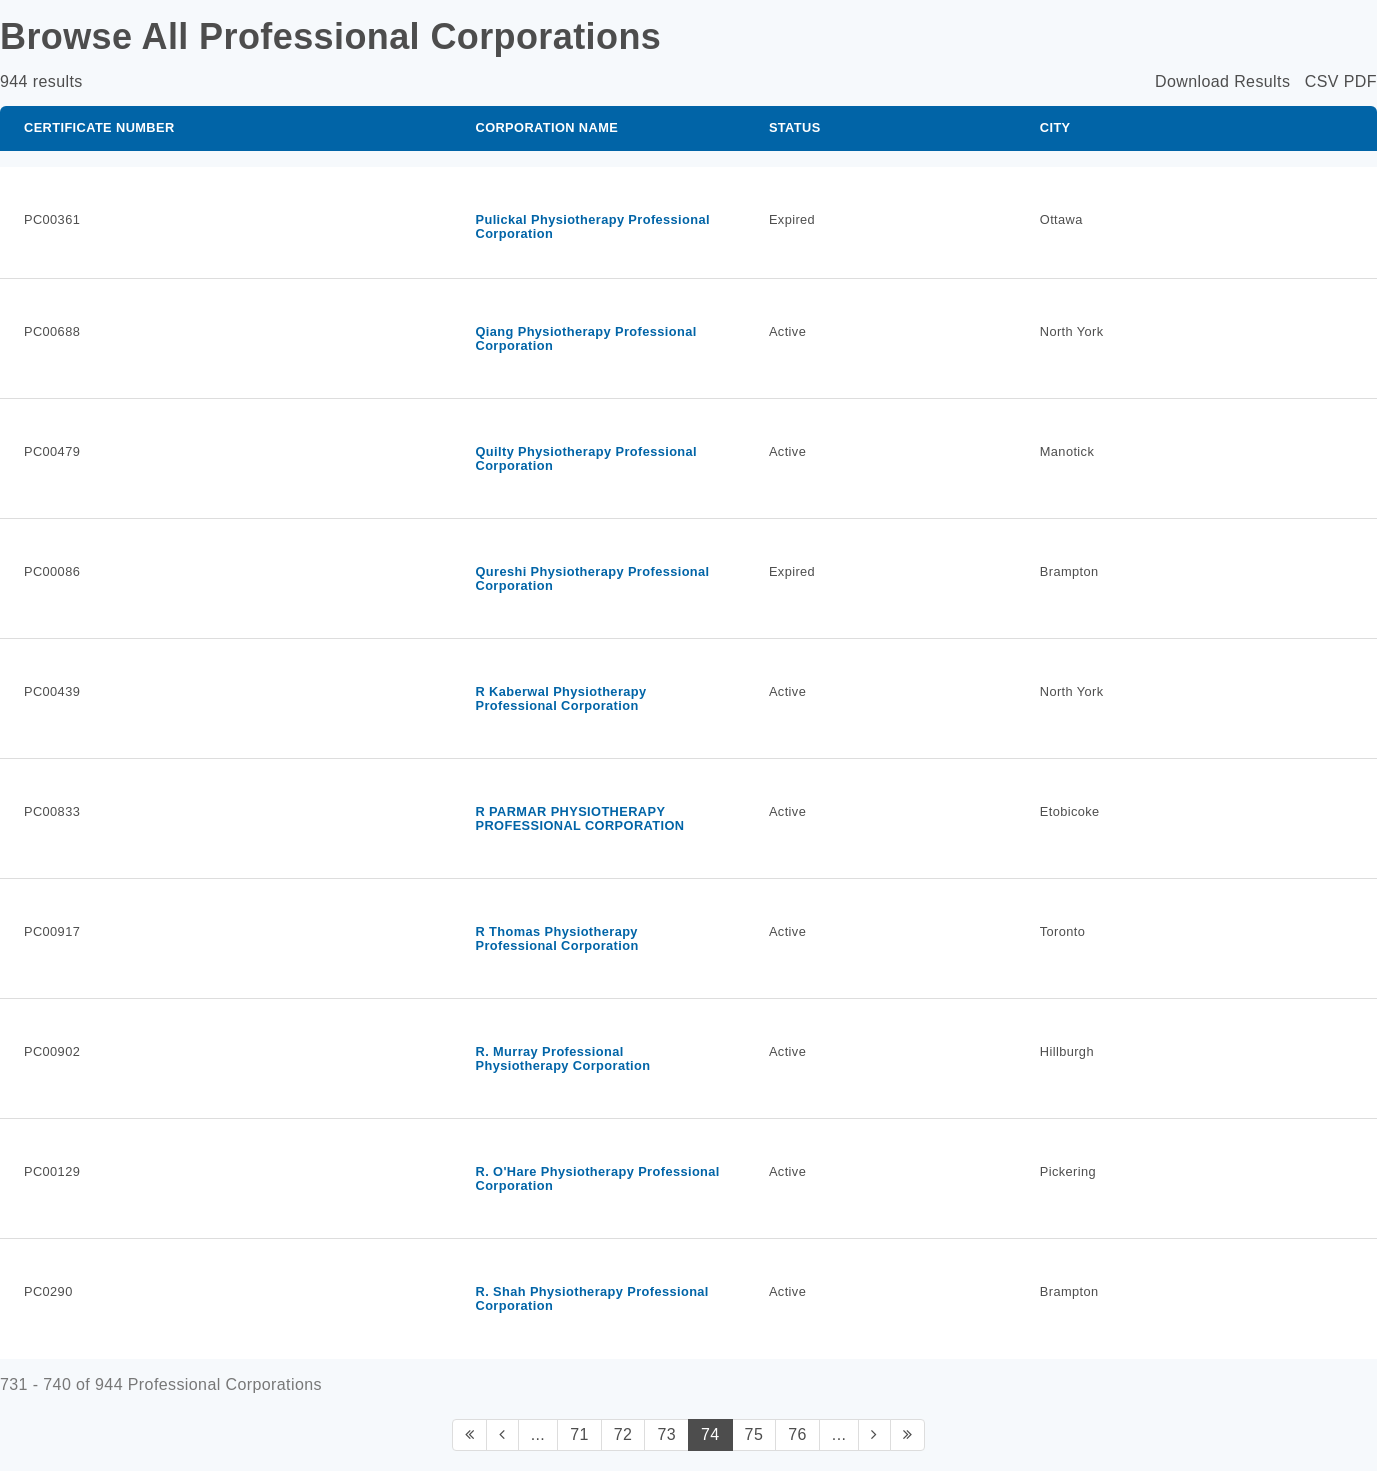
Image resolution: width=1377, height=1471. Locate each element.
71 (579, 1434)
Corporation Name (546, 127)
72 (623, 1434)
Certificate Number (99, 127)
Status (795, 127)
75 (754, 1434)
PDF (1360, 81)
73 (666, 1434)
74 (710, 1434)
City (1055, 127)
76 (797, 1434)
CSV (1322, 81)
